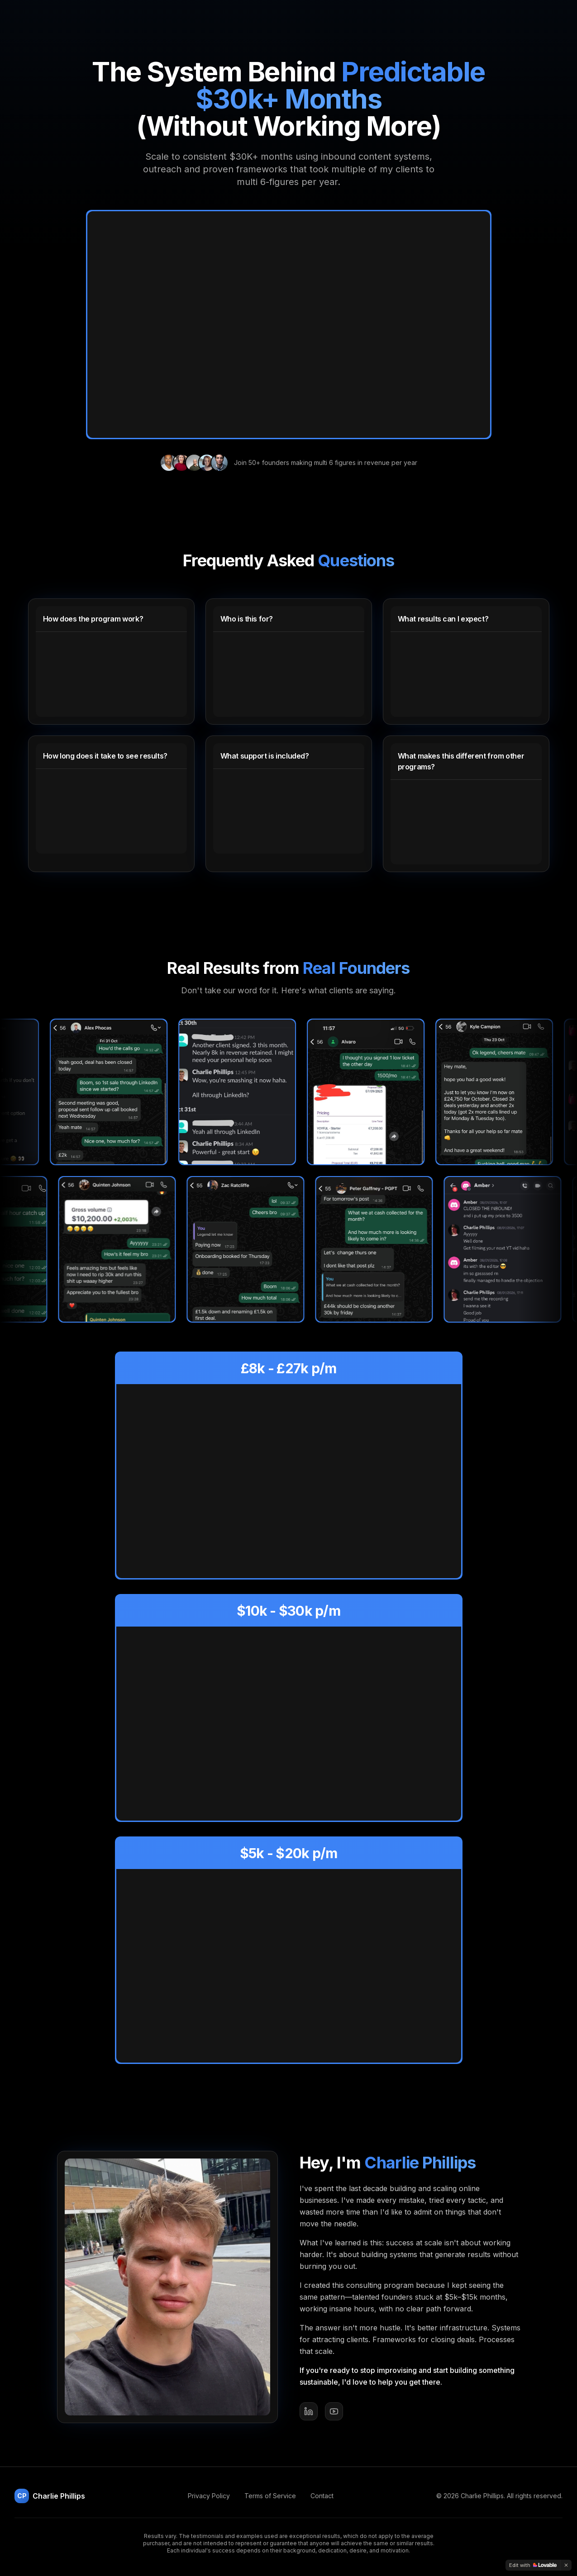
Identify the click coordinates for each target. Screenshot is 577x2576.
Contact (322, 2496)
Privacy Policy (209, 2496)
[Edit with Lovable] (532, 2565)
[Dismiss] (566, 2565)
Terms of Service (270, 2496)
